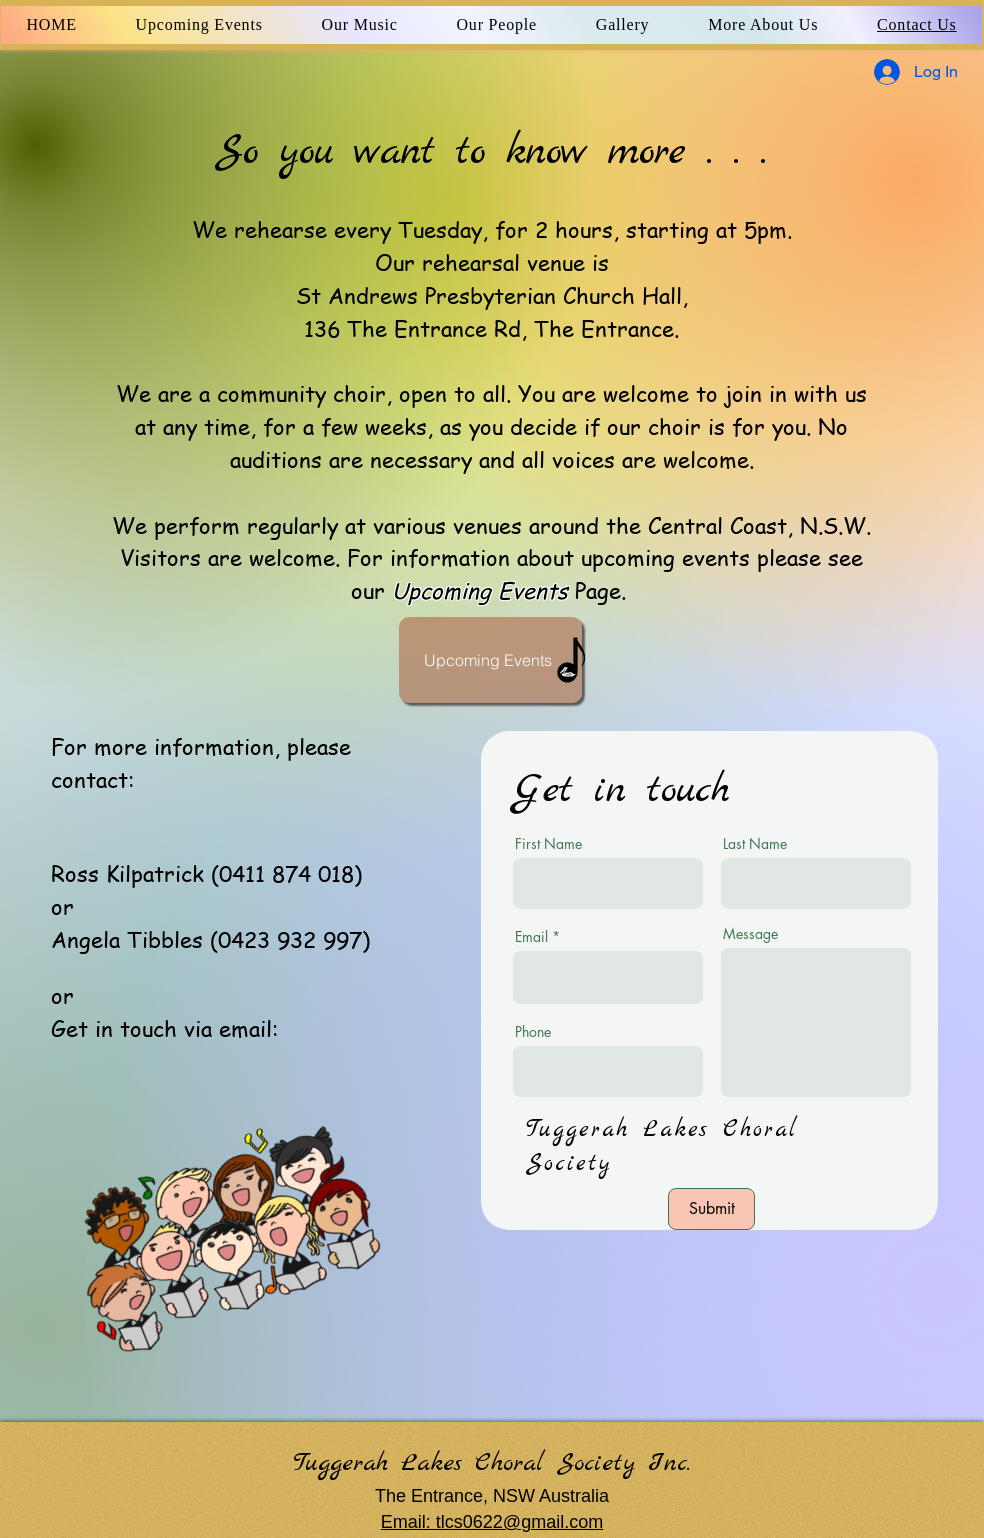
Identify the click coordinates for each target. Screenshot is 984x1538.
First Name (548, 844)
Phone (533, 1032)
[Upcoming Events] (490, 660)
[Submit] (711, 1209)
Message (750, 934)
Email (531, 937)
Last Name (755, 844)
